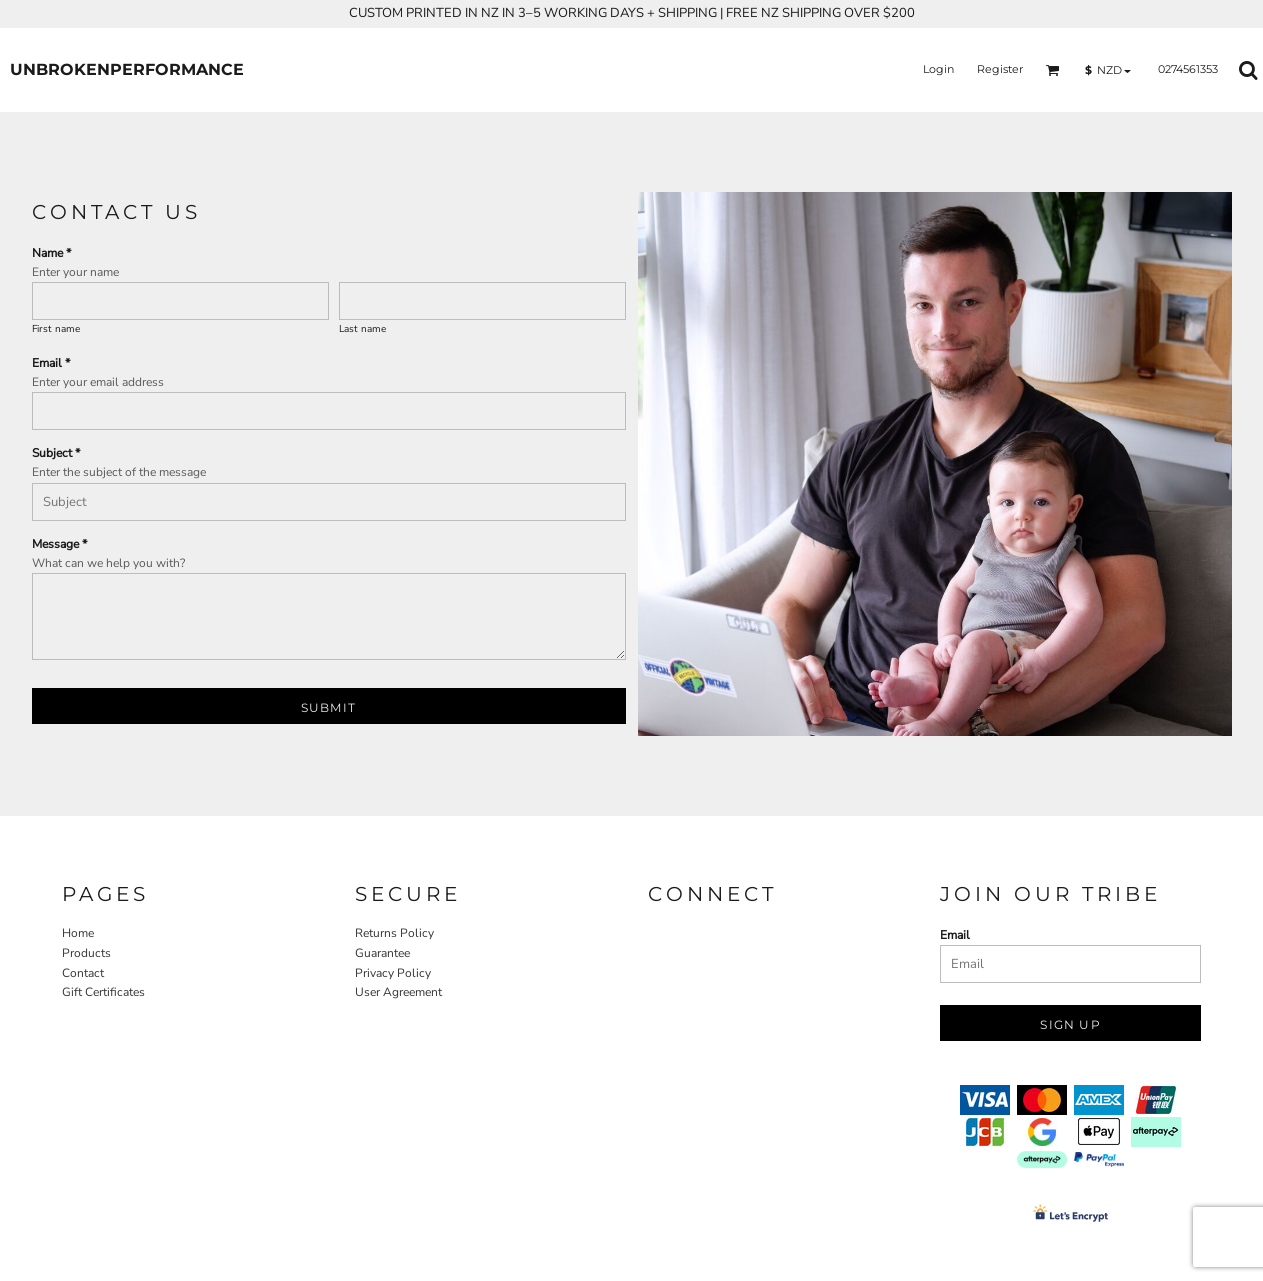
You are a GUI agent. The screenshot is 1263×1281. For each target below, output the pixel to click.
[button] (1053, 70)
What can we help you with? (108, 563)
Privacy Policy (393, 973)
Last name (362, 329)
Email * (51, 363)
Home (78, 933)
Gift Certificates (103, 992)
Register (1000, 69)
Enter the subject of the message (119, 472)
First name (56, 329)
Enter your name (75, 272)
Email (955, 935)
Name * (51, 253)
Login (938, 69)
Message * (59, 544)
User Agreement (398, 992)
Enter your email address (98, 382)
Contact (83, 973)
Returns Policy (394, 933)
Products (86, 953)
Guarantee (382, 953)
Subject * (56, 453)
